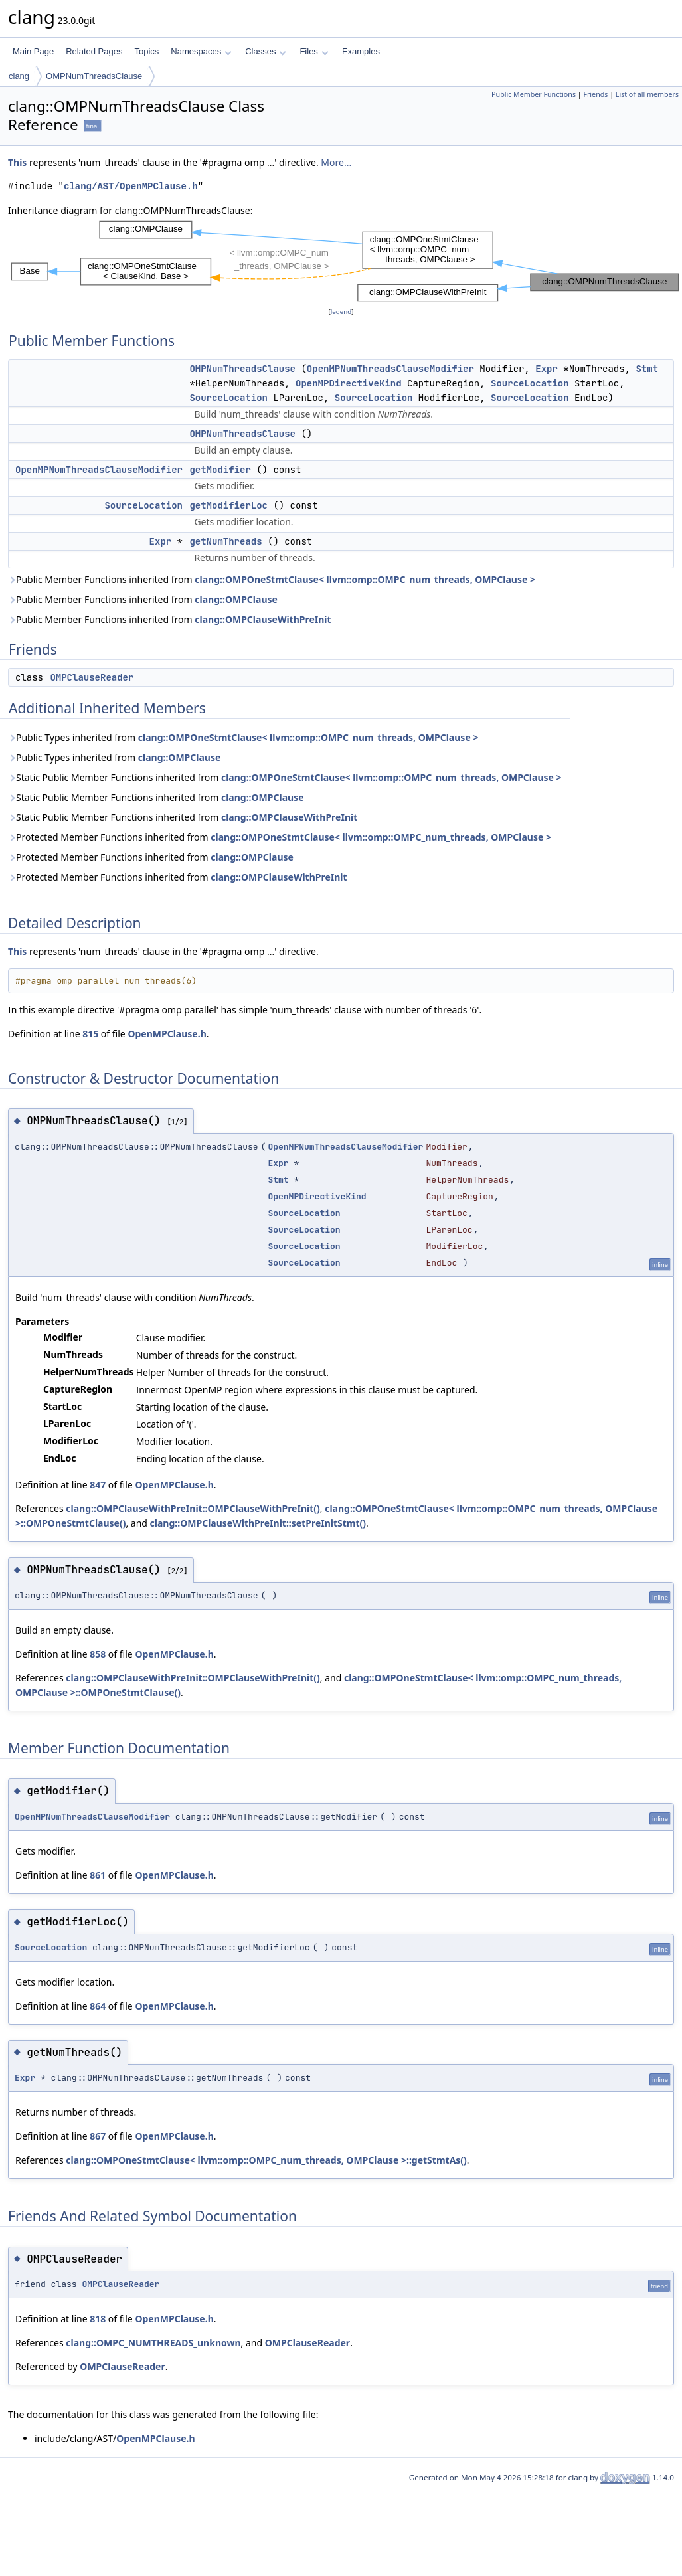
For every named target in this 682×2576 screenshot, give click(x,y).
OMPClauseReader (91, 677)
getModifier (219, 469)
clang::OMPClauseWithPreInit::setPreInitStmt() (258, 1523)
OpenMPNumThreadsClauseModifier (390, 369)
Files (313, 51)
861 (98, 1875)
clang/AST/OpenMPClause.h (131, 186)
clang (19, 76)
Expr (546, 369)
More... (336, 162)
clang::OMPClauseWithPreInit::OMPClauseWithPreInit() (192, 1508)
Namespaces (201, 51)
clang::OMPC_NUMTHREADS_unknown (153, 2342)
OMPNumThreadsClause (94, 76)
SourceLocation (530, 383)
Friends (595, 94)
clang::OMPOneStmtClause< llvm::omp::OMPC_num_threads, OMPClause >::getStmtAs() (266, 2160)
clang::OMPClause (236, 599)
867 (98, 2136)
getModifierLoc (228, 505)
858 (98, 1654)
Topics (146, 51)
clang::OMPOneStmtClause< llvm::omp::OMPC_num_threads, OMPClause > (365, 579)
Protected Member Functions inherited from (279, 837)
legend (341, 311)
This (17, 162)
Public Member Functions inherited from (271, 579)
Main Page (33, 51)
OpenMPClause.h (167, 1033)
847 (98, 1484)
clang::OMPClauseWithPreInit (263, 619)
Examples (361, 51)
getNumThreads (225, 541)
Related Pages (94, 51)
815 (90, 1033)
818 (98, 2318)
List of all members (647, 94)
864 (98, 2006)
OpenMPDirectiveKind (349, 383)
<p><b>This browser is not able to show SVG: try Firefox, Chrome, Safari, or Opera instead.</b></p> (345, 261)
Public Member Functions (533, 94)
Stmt (647, 369)
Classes (265, 51)
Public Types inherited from (243, 737)
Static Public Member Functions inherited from (285, 777)
